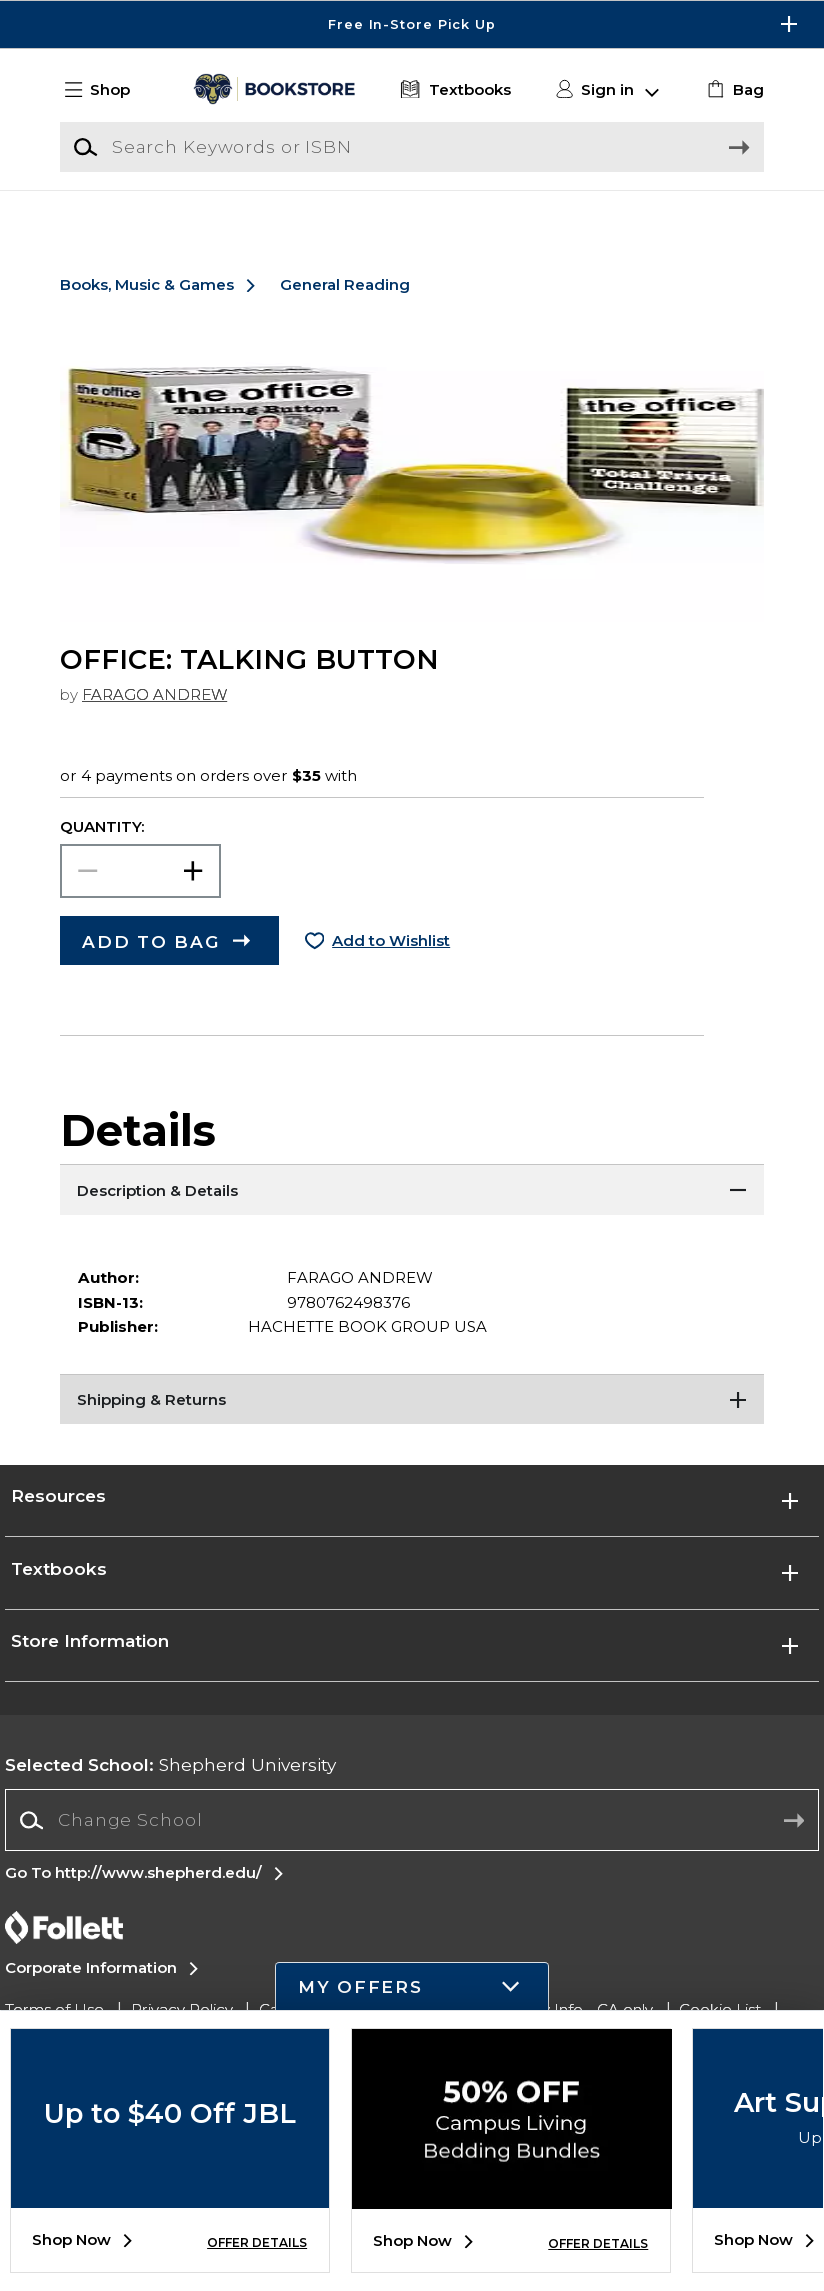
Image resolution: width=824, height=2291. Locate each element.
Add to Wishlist (391, 966)
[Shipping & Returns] (412, 1425)
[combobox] (411, 1845)
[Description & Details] (412, 1215)
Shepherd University (170, 1790)
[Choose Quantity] (140, 897)
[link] (733, 90)
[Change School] (411, 1845)
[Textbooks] (453, 90)
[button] (106, 90)
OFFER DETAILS (257, 2242)
